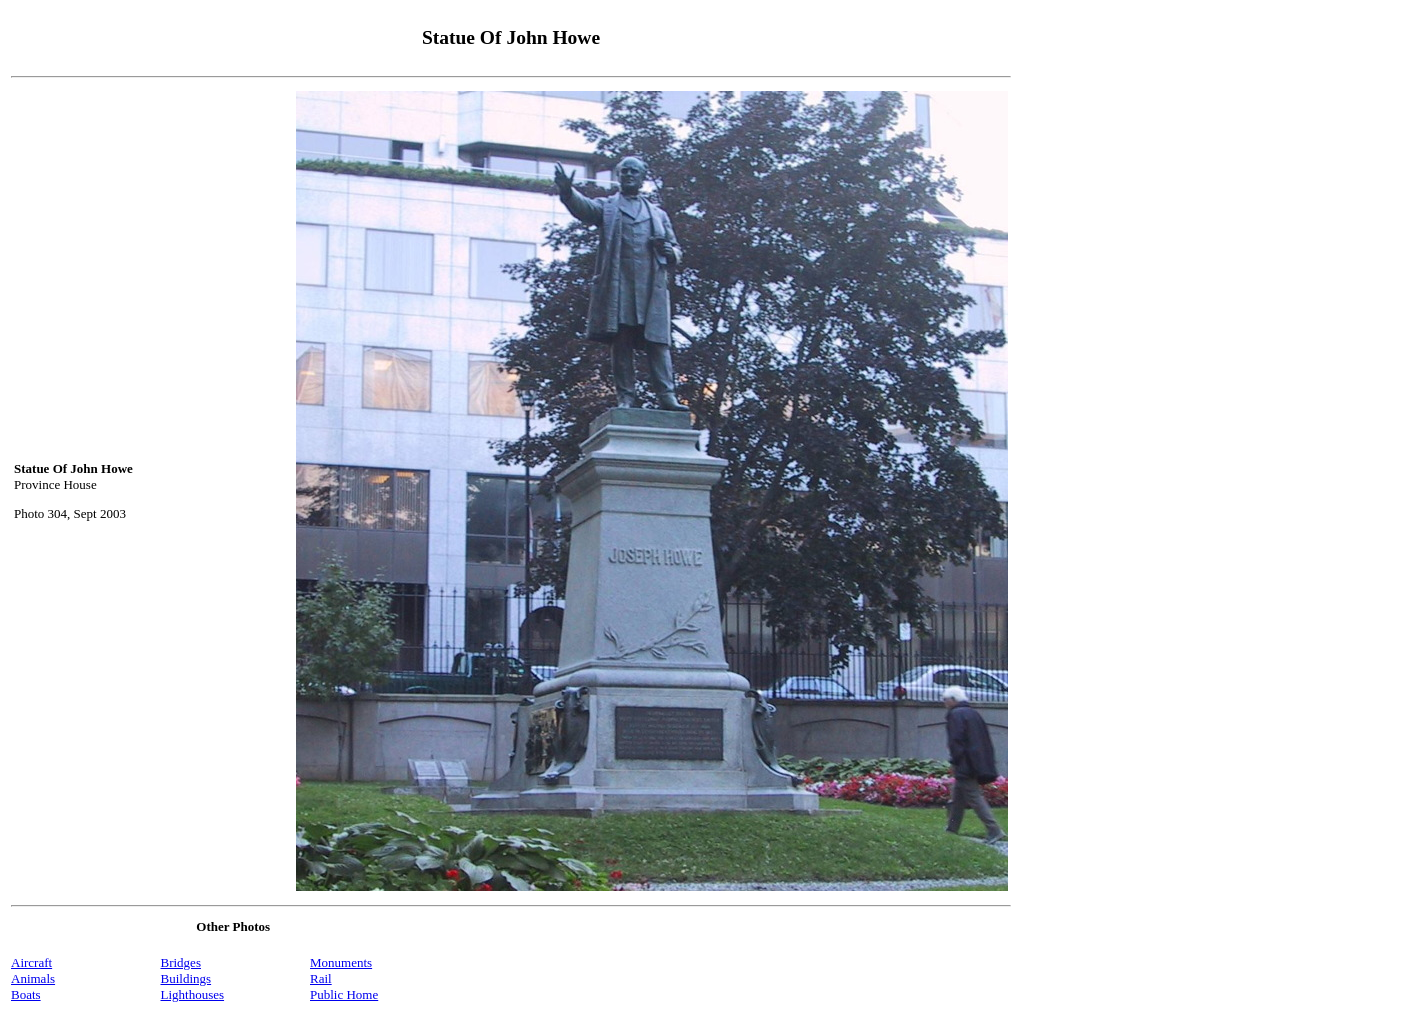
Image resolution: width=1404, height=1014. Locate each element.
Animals (33, 978)
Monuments (341, 962)
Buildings (186, 978)
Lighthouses (193, 994)
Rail (321, 978)
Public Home (344, 994)
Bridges (181, 962)
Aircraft (31, 962)
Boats (26, 994)
